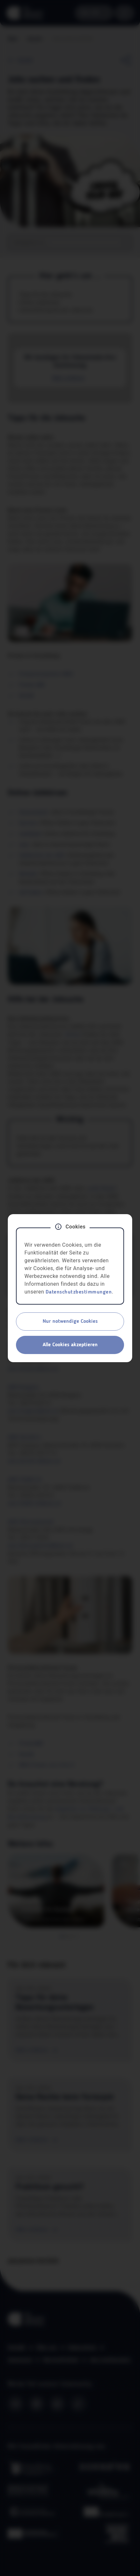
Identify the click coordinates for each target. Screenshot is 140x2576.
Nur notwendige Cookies (70, 1321)
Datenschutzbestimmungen (79, 1292)
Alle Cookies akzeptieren (70, 1345)
